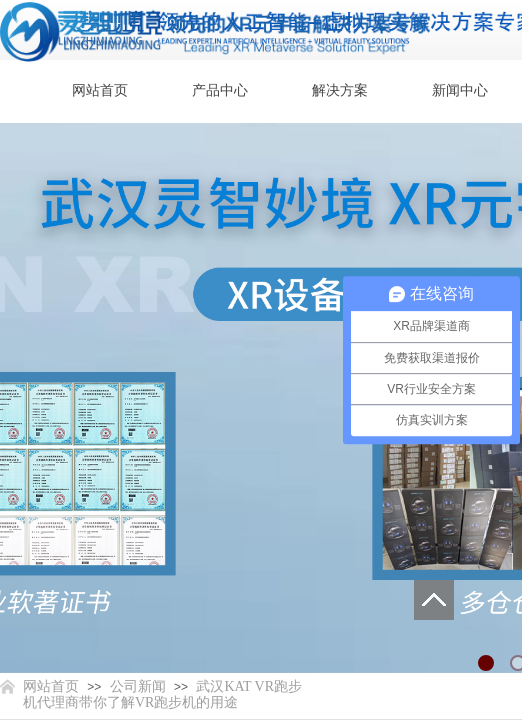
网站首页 (100, 90)
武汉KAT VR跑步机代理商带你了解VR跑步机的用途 (162, 694)
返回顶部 (434, 600)
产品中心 (220, 90)
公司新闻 (138, 686)
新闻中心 (460, 90)
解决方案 (340, 90)
